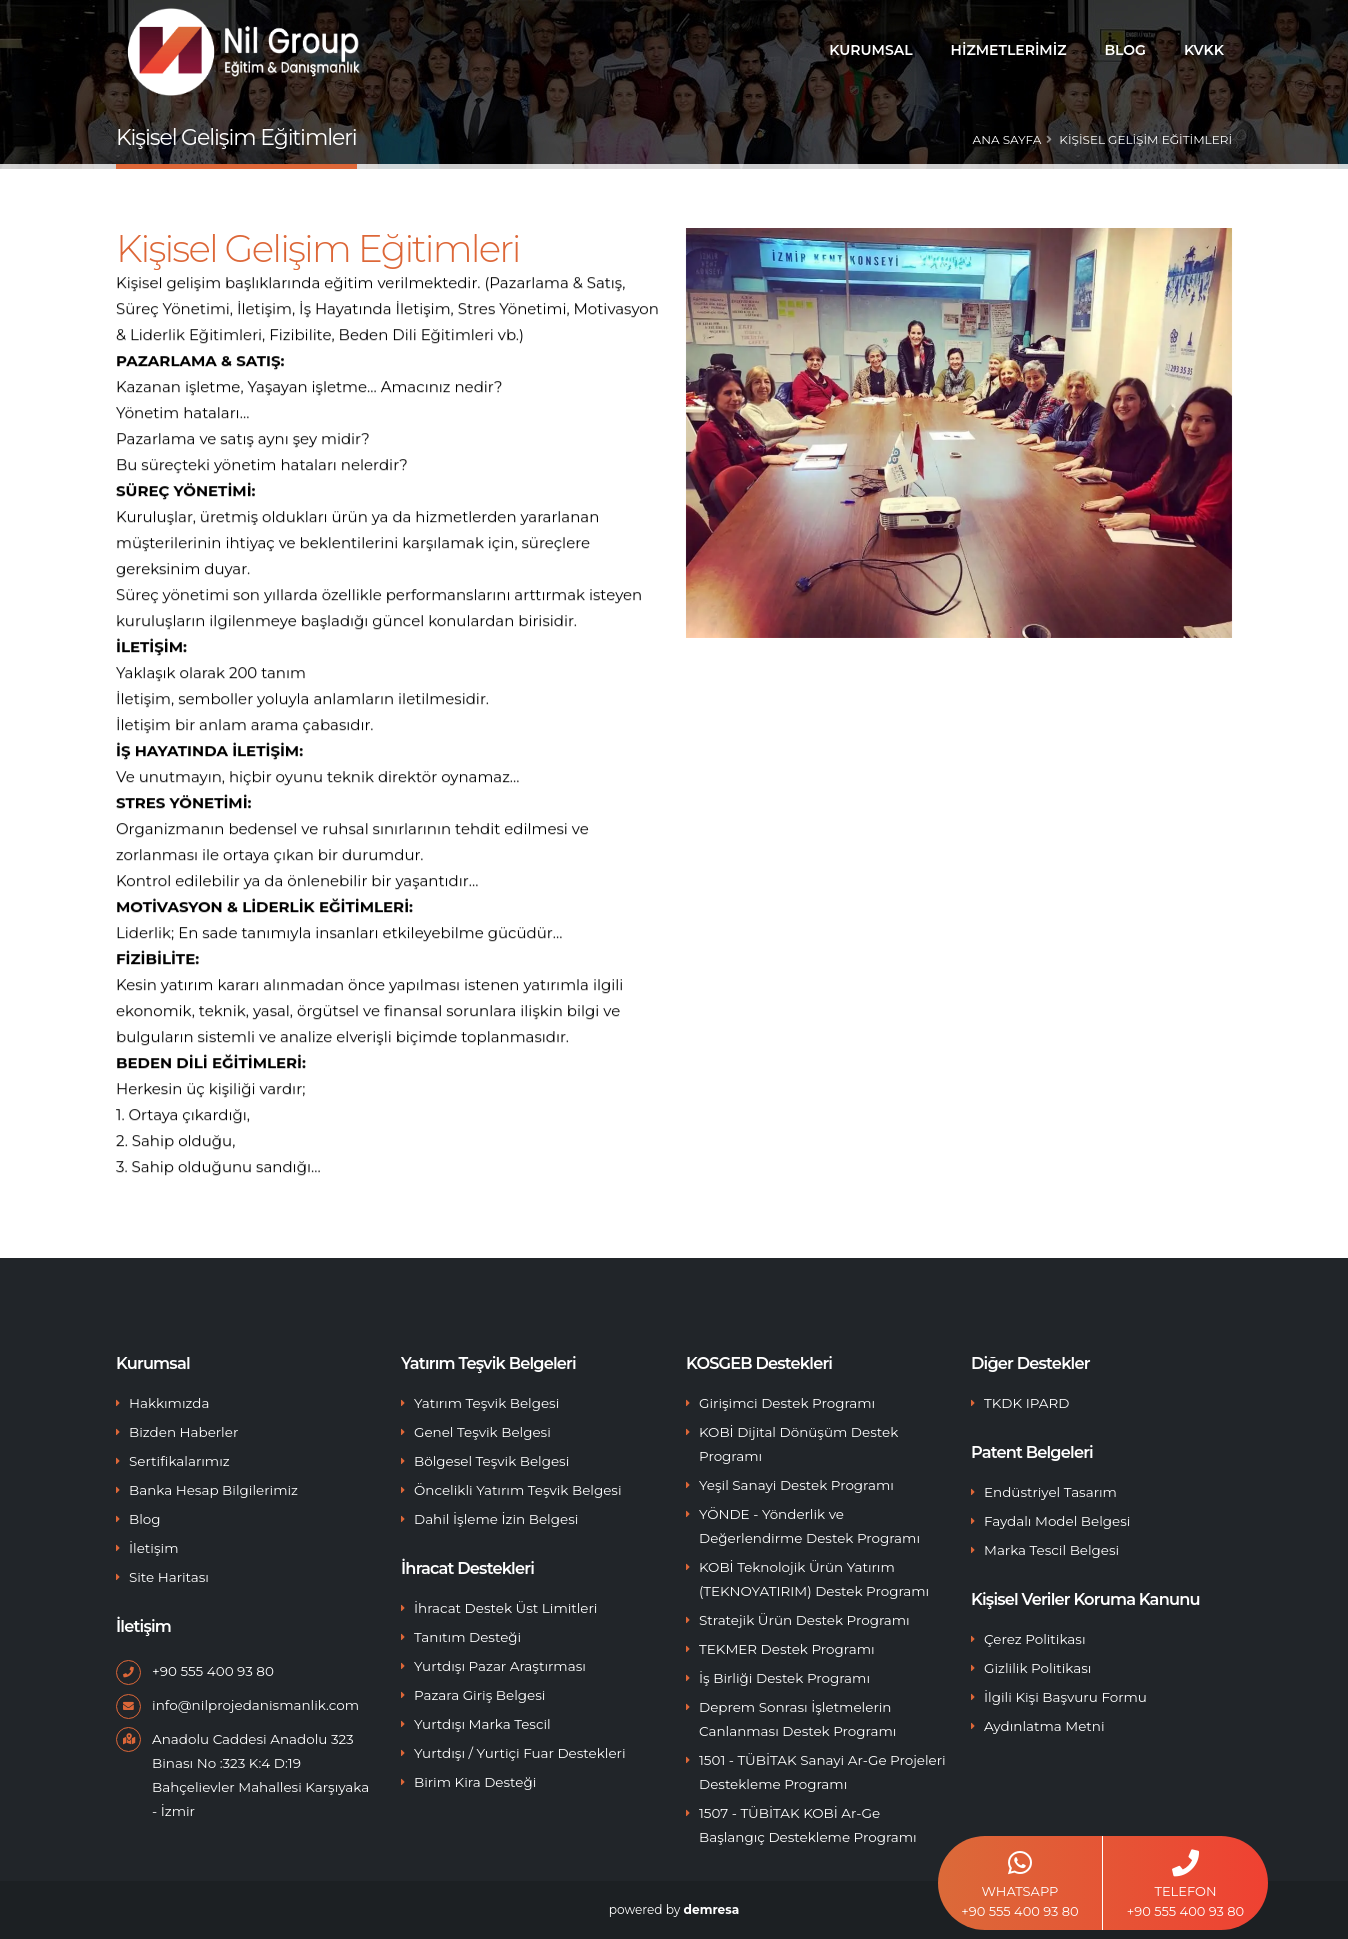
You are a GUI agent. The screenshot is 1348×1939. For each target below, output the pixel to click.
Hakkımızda (169, 1403)
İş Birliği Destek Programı (784, 1678)
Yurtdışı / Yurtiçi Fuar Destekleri (520, 1753)
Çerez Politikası (1035, 1639)
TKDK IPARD (1026, 1403)
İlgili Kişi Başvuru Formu (1065, 1697)
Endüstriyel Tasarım (1050, 1492)
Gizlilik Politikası (1037, 1668)
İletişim (154, 1548)
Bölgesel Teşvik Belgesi (491, 1461)
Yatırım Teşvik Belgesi (486, 1403)
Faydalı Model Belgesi (1057, 1521)
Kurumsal (870, 50)
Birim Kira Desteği (475, 1782)
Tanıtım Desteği (467, 1637)
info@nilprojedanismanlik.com (255, 1705)
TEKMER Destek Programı (787, 1649)
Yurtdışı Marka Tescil (482, 1724)
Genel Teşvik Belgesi (482, 1432)
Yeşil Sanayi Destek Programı (796, 1485)
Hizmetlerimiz (1009, 50)
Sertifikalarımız (179, 1461)
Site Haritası (169, 1577)
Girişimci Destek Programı (787, 1403)
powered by (674, 1909)
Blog (145, 1519)
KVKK (1204, 50)
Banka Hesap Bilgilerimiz (213, 1490)
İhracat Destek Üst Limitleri (505, 1608)
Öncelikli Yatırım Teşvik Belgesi (518, 1490)
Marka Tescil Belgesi (1051, 1550)
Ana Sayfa (1007, 139)
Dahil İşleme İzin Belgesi (496, 1519)
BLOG (1124, 50)
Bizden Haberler (183, 1432)
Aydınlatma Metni (1044, 1726)
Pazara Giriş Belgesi (479, 1695)
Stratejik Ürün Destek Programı (804, 1620)
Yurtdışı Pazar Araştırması (500, 1666)
